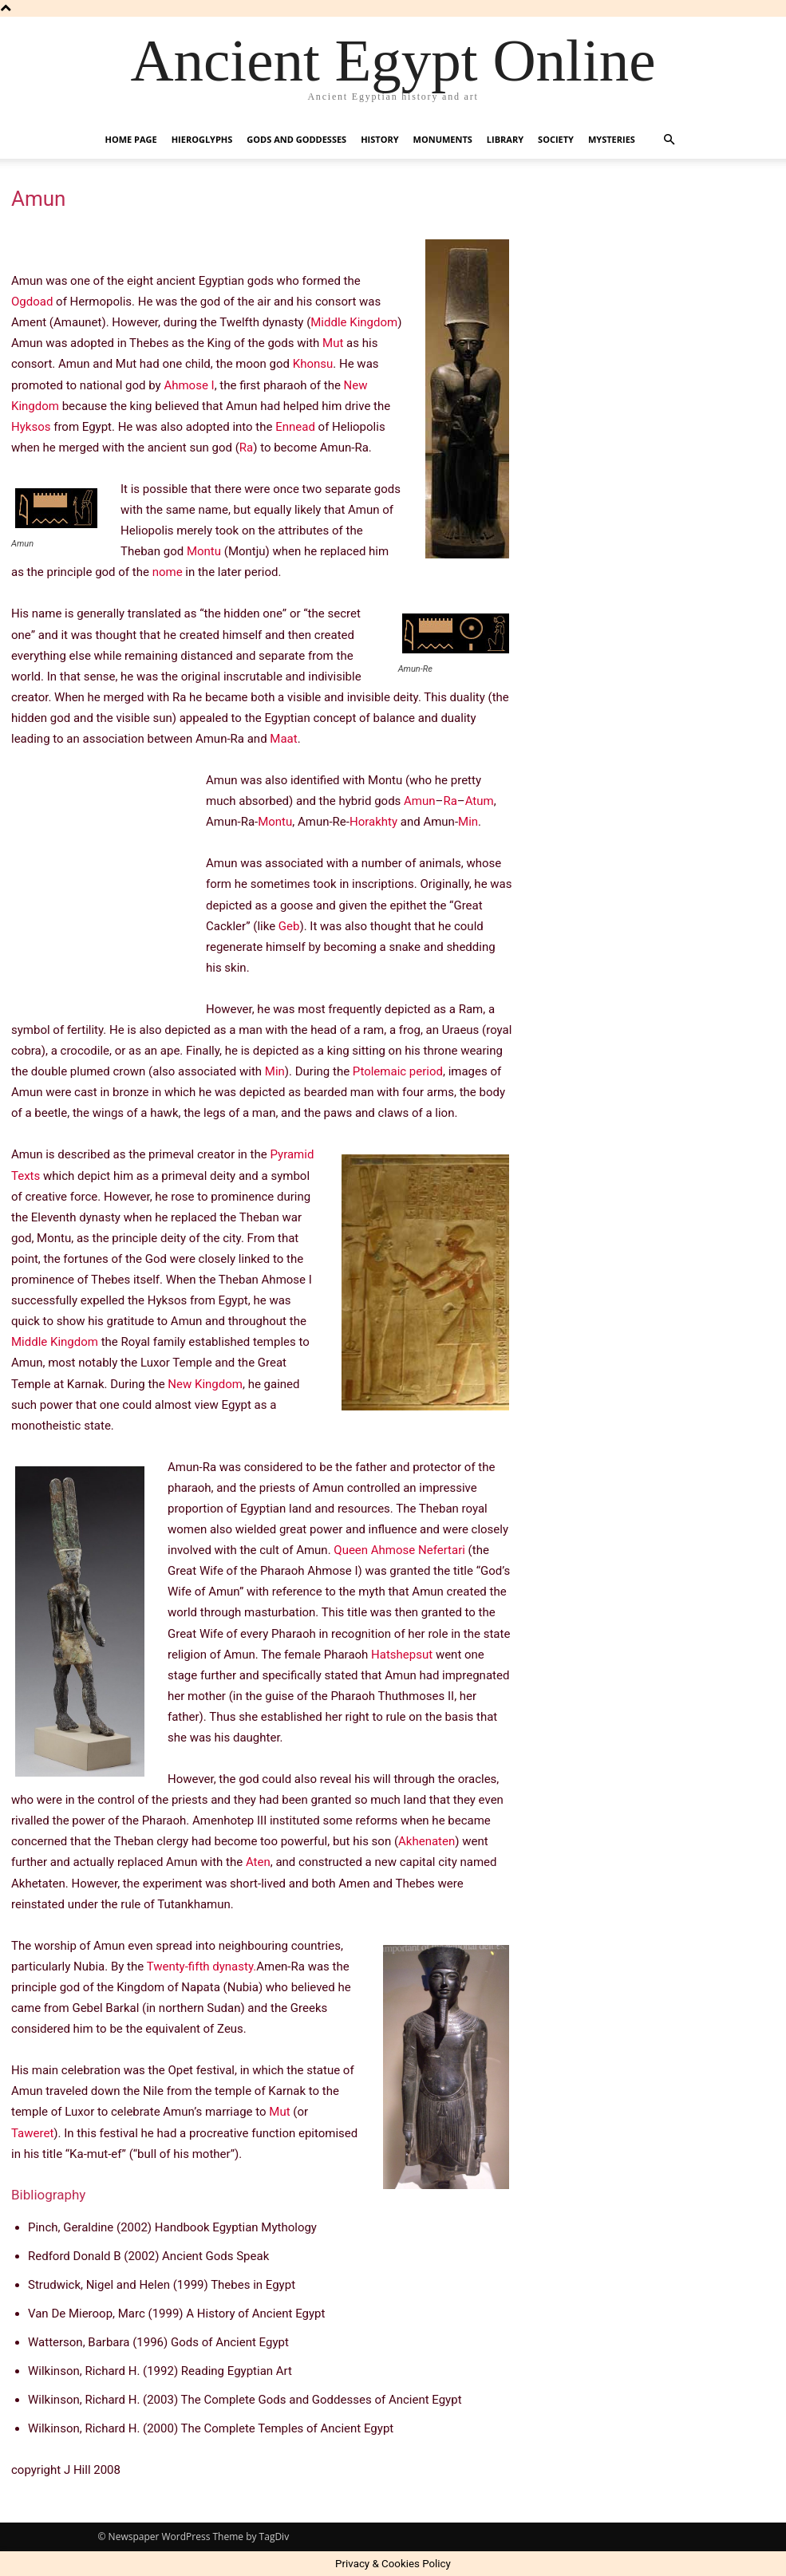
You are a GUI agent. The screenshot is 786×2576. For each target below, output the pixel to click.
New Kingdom (205, 1384)
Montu (204, 551)
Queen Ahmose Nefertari (399, 1550)
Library (505, 139)
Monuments (442, 139)
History (379, 139)
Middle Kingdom (353, 322)
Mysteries (611, 139)
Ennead (295, 427)
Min (468, 822)
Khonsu (313, 364)
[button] (669, 140)
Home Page (131, 139)
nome (167, 572)
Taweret (32, 2133)
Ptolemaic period (398, 1071)
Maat (283, 739)
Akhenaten (426, 1841)
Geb (289, 926)
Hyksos (30, 427)
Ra (246, 447)
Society (556, 139)
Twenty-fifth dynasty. (202, 1966)
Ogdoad (32, 301)
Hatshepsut (401, 1654)
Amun (420, 801)
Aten (258, 1862)
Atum (479, 801)
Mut (332, 343)
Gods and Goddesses (296, 139)
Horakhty (373, 822)
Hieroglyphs (202, 139)
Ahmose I (189, 385)
